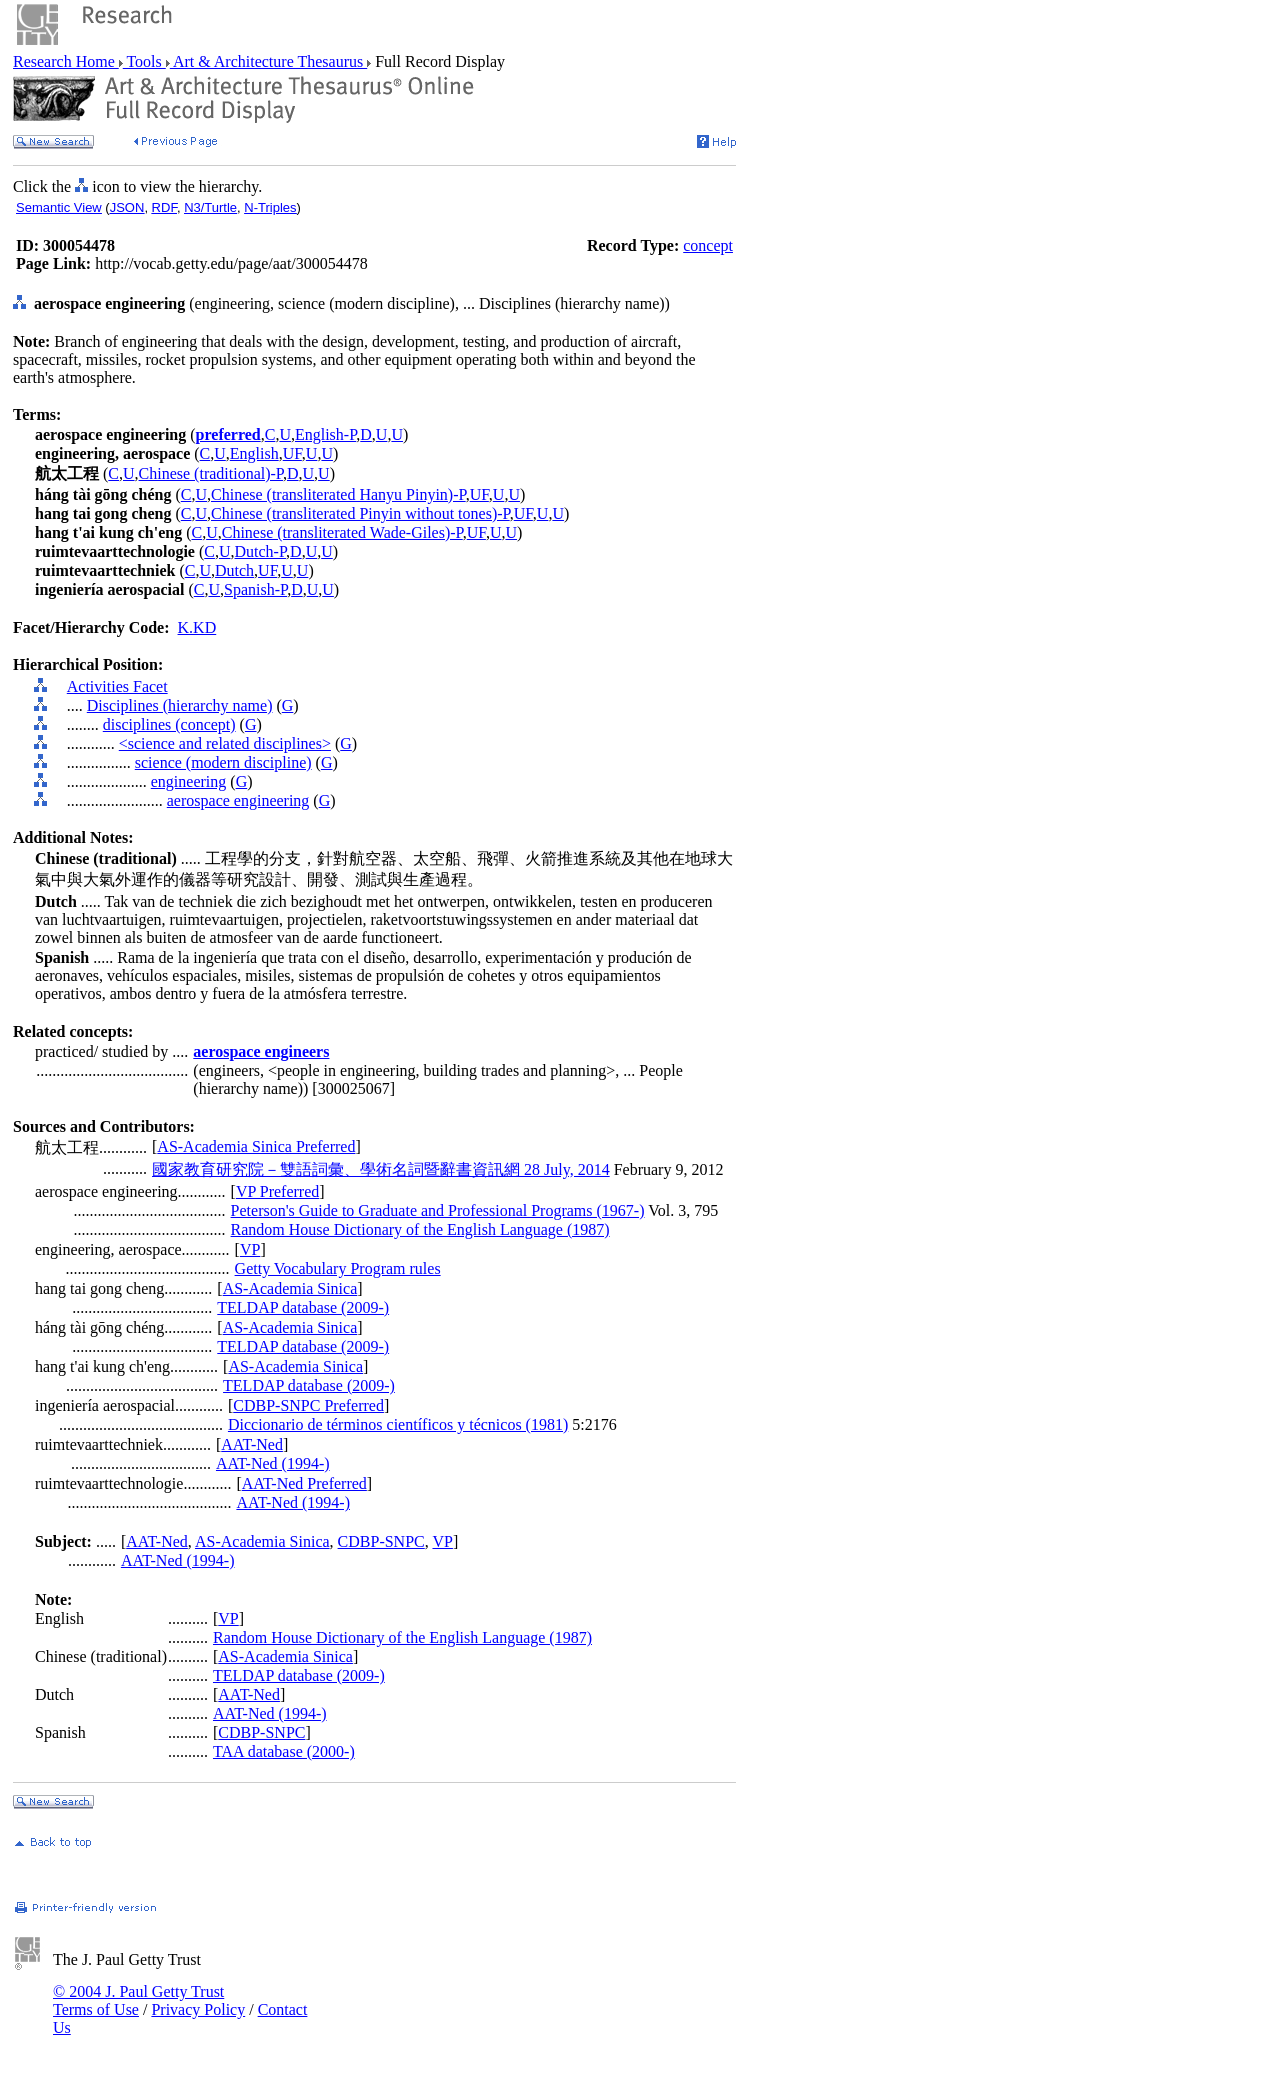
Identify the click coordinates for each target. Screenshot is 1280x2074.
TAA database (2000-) (284, 1751)
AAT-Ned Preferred (304, 1483)
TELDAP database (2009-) (303, 1307)
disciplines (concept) (169, 724)
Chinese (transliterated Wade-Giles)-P (342, 532)
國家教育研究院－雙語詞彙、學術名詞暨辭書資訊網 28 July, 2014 (381, 1169)
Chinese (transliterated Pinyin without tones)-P (360, 513)
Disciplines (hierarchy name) (180, 705)
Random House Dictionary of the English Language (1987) (420, 1229)
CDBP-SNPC (381, 1541)
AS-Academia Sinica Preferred (256, 1146)
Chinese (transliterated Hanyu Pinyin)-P (338, 494)
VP (250, 1249)
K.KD (197, 627)
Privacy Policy (198, 2009)
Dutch (234, 570)
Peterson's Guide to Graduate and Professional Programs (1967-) (438, 1210)
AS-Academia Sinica (290, 1288)
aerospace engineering (238, 800)
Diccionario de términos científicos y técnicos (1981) (398, 1424)
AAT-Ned (252, 1444)
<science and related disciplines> (225, 743)
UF (292, 453)
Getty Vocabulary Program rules (338, 1268)
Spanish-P (255, 589)
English (254, 453)
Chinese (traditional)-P (211, 473)
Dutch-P (261, 551)
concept (708, 245)
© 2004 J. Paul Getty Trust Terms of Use (138, 2000)
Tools (144, 61)
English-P (325, 434)
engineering (189, 781)
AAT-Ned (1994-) (273, 1463)
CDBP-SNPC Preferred (308, 1405)
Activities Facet (117, 686)
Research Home (66, 61)
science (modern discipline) (223, 762)
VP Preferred (277, 1191)
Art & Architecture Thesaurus (268, 61)
